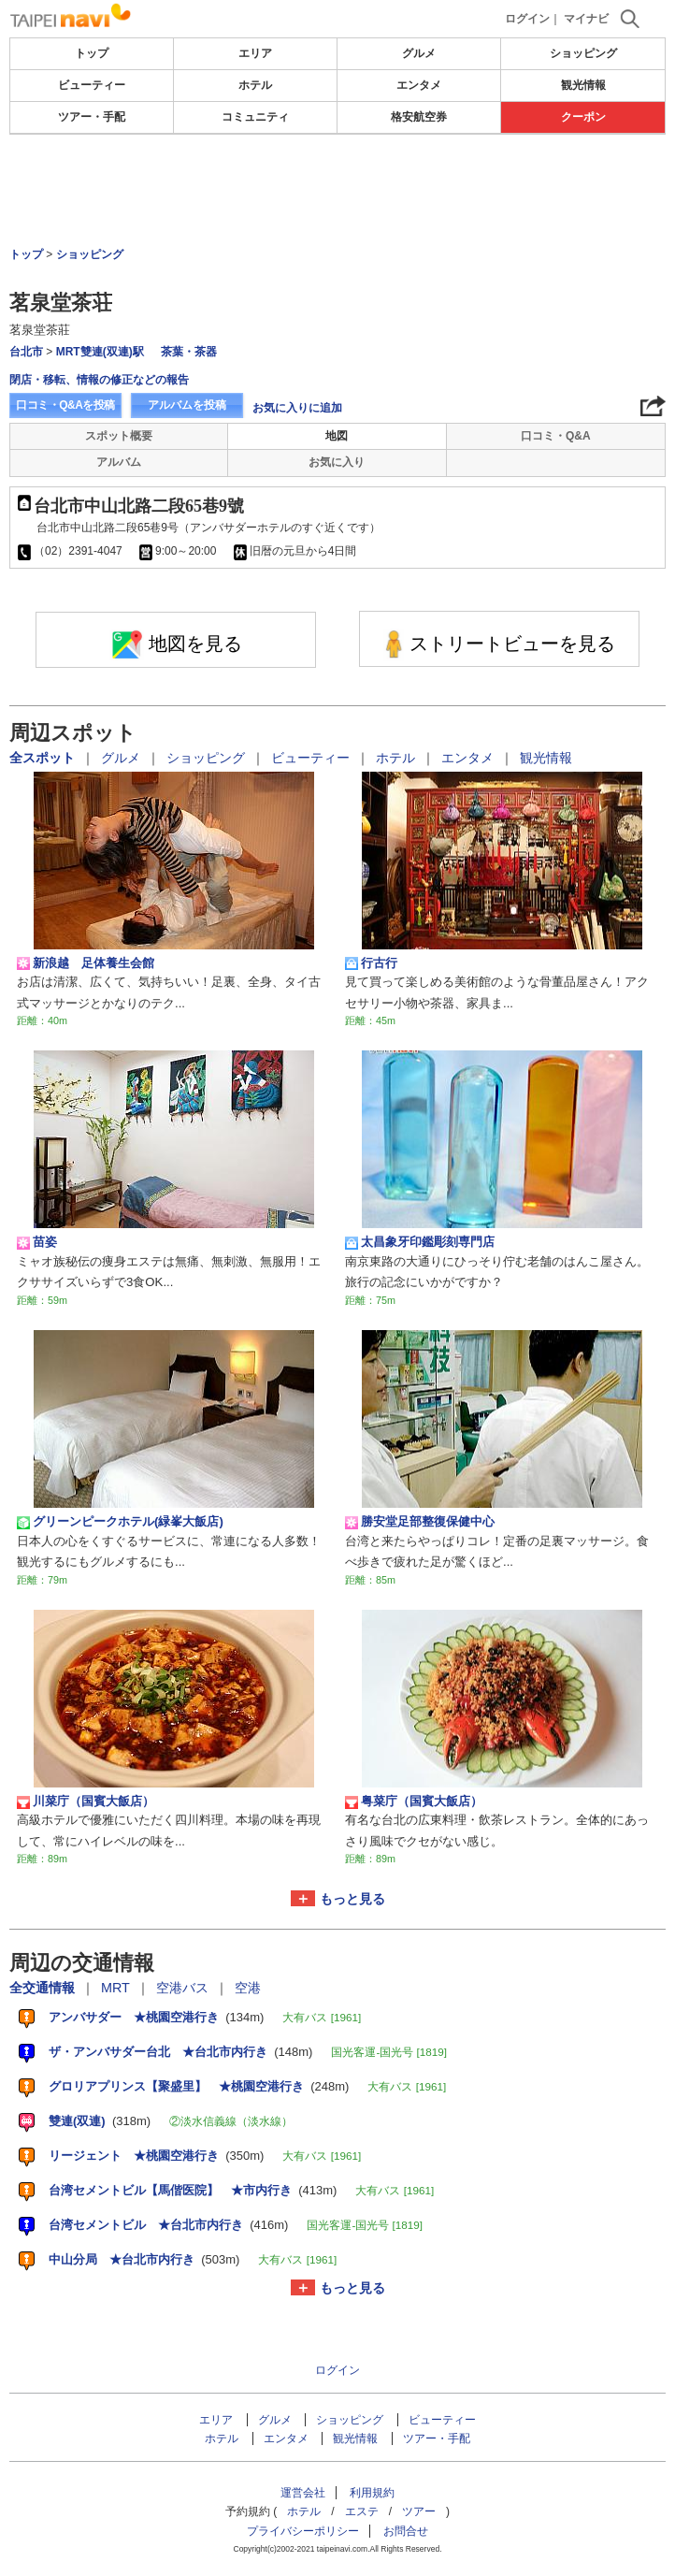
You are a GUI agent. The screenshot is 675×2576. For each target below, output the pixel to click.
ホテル (255, 85)
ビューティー (91, 85)
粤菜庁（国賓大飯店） (413, 1801)
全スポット (44, 757)
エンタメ (418, 85)
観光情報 (583, 85)
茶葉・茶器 (189, 351)
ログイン (527, 18)
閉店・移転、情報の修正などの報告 (99, 379)
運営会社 (302, 2492)
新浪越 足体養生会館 (85, 963)
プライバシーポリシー (303, 2531)
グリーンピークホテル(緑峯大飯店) (120, 1521)
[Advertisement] (337, 191)
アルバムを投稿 (187, 405)
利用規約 (372, 2492)
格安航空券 (419, 116)
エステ (362, 2511)
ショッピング (583, 53)
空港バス (184, 1987)
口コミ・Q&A (556, 435)
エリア (255, 53)
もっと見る (352, 1898)
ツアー (419, 2511)
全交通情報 (44, 1987)
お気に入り (337, 462)
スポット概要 (118, 435)
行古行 (371, 963)
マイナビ (586, 18)
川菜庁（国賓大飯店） (85, 1801)
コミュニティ (255, 116)
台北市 (26, 351)
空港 (248, 1987)
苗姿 (37, 1242)
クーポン (583, 116)
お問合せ (405, 2531)
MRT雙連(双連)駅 (100, 351)
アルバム (118, 462)
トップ (91, 53)
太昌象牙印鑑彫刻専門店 (420, 1242)
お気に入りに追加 (297, 407)
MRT (117, 1987)
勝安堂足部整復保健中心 (420, 1521)
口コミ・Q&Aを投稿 (65, 405)
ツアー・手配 (91, 116)
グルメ (419, 53)
